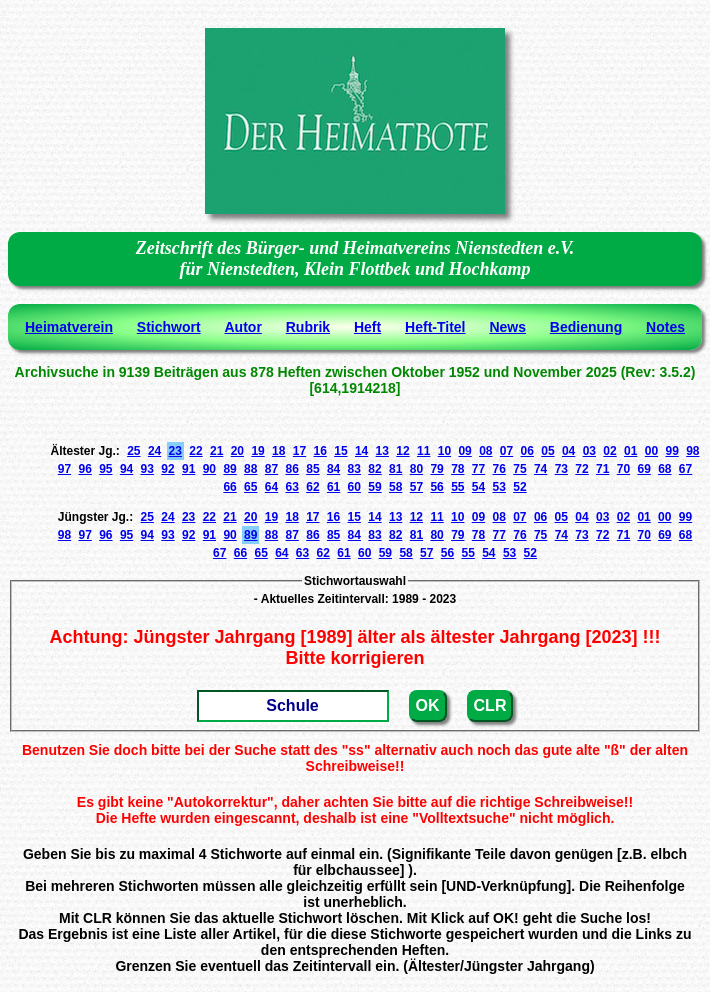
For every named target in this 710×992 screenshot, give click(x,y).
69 (643, 469)
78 (457, 469)
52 (519, 487)
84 (333, 469)
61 (333, 487)
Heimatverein (69, 327)
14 (361, 451)
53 (499, 487)
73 (561, 469)
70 (623, 469)
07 (506, 451)
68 (664, 469)
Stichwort (169, 327)
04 (568, 451)
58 (395, 487)
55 (457, 487)
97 (64, 469)
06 (527, 451)
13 (382, 451)
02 (609, 451)
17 (299, 451)
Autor (243, 327)
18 (278, 451)
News (507, 327)
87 (271, 469)
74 (540, 469)
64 (271, 487)
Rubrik (308, 327)
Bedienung (586, 327)
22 (195, 451)
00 (651, 451)
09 (464, 451)
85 (312, 469)
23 (175, 451)
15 (340, 451)
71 (602, 469)
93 (147, 469)
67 (685, 469)
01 (630, 451)
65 (250, 487)
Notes (665, 327)
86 (292, 469)
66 (229, 487)
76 (499, 469)
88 (250, 469)
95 (105, 469)
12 (402, 451)
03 (589, 451)
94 (126, 469)
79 (436, 469)
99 (671, 451)
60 (354, 487)
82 (374, 469)
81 (395, 469)
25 (133, 451)
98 (692, 451)
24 (154, 451)
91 (188, 469)
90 (209, 469)
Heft (367, 327)
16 (320, 451)
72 (581, 469)
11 (423, 451)
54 (478, 487)
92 (167, 469)
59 (374, 487)
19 (257, 451)
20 (237, 451)
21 (216, 451)
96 (84, 469)
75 (519, 469)
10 (444, 451)
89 (229, 469)
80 (416, 469)
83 (354, 469)
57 (416, 487)
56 (436, 487)
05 (547, 451)
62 (312, 487)
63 (292, 487)
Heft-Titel (435, 327)
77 (478, 469)
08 (485, 451)
